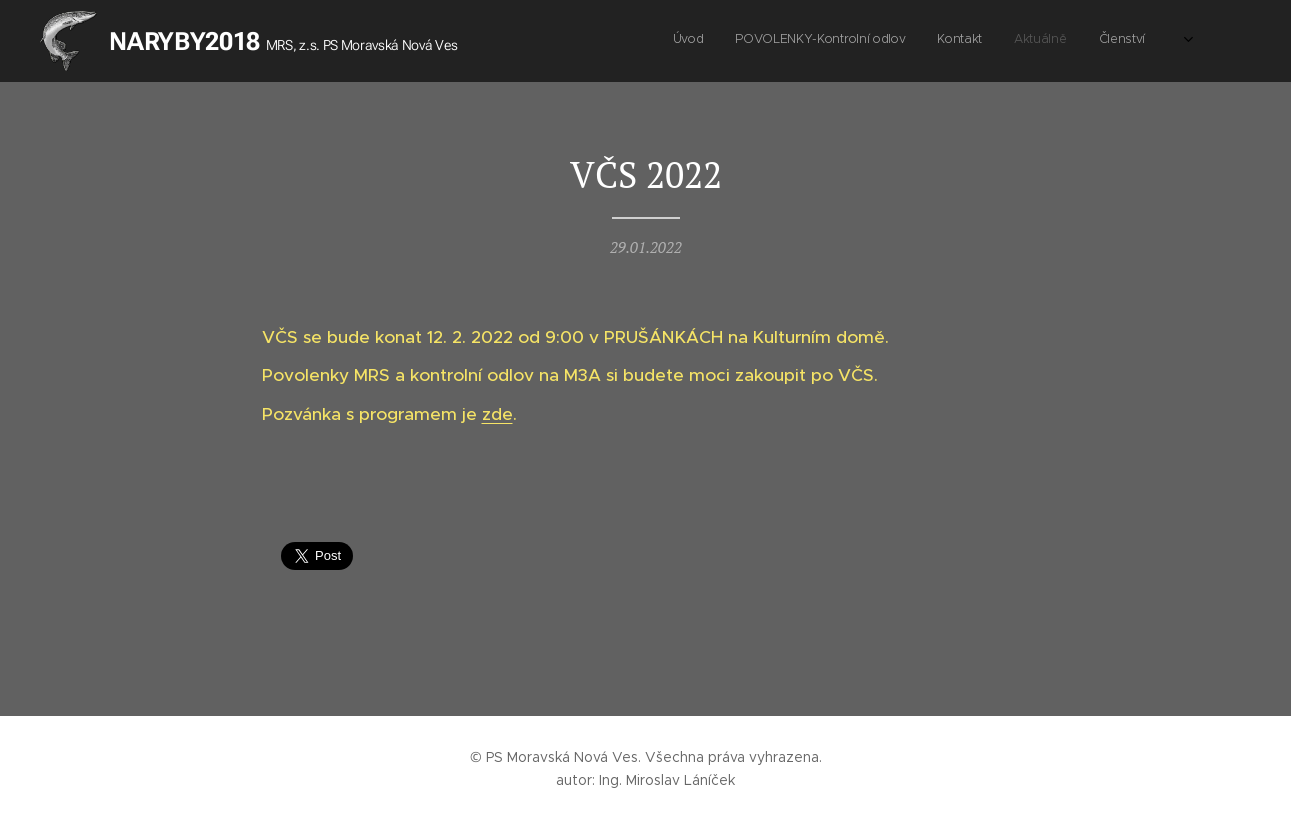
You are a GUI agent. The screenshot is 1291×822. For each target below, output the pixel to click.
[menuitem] (1022, 41)
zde (496, 414)
